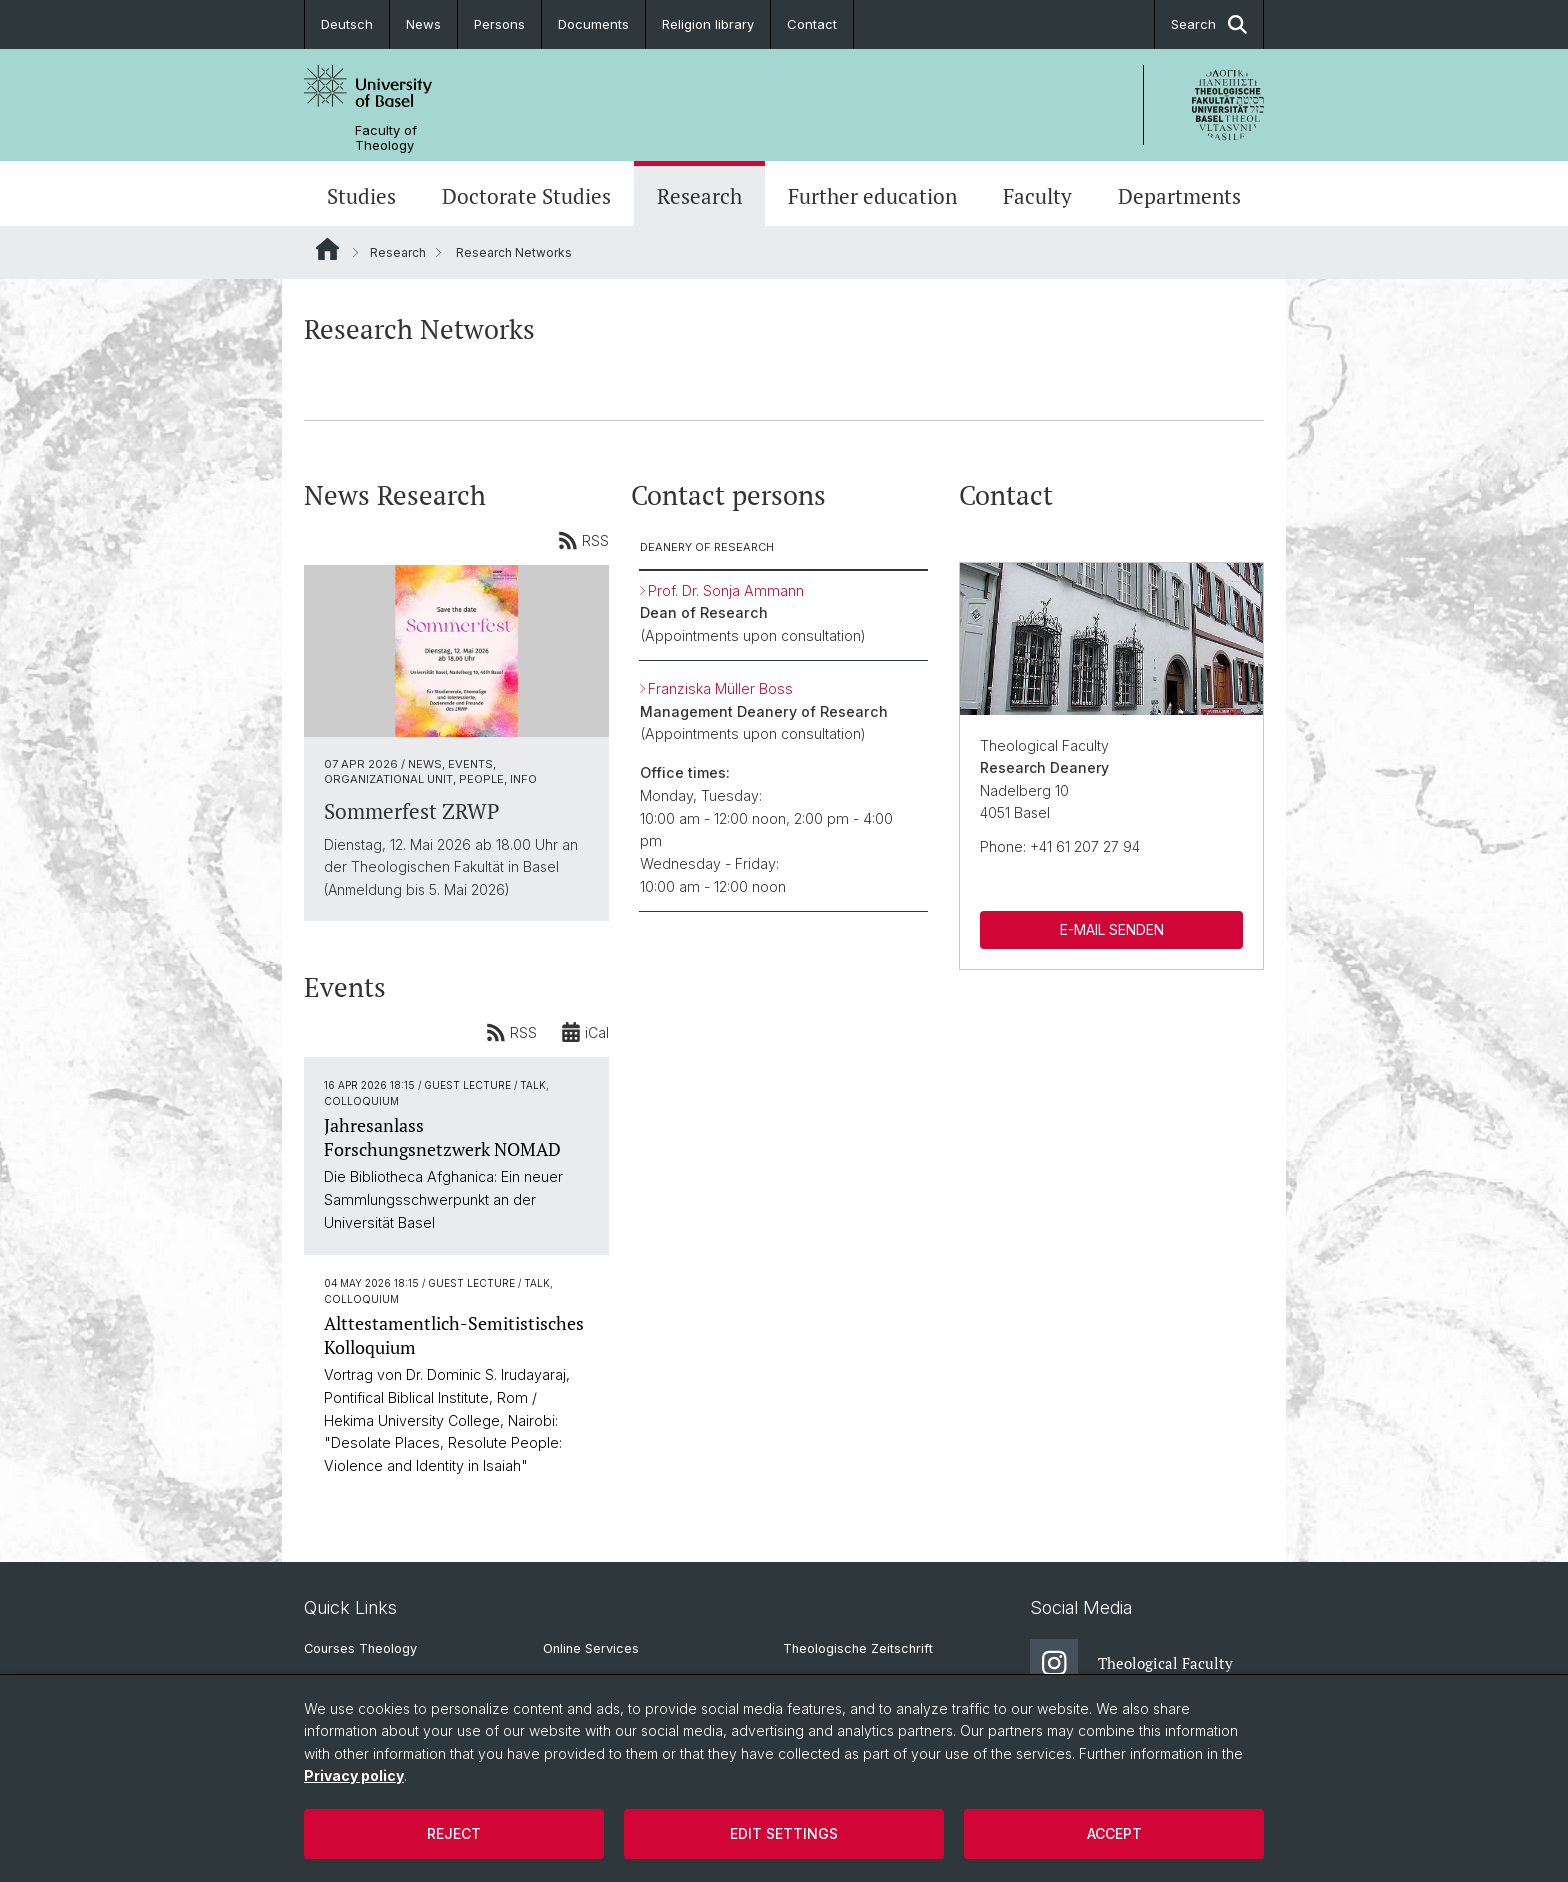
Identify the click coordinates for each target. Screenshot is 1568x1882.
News (423, 24)
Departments (1179, 196)
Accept (1114, 1833)
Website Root (327, 249)
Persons (499, 24)
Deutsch (347, 24)
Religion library (708, 24)
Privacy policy (354, 1775)
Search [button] (1209, 24)
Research (699, 196)
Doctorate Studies (526, 196)
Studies (361, 196)
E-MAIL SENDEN (1111, 929)
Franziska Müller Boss (720, 688)
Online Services (591, 1648)
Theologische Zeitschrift (858, 1648)
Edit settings (784, 1833)
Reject (454, 1833)
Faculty (1037, 196)
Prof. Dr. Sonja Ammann (726, 590)
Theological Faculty (1131, 1663)
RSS (583, 540)
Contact (812, 24)
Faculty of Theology (386, 138)
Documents (593, 24)
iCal (585, 1032)
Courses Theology (360, 1648)
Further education (872, 196)
